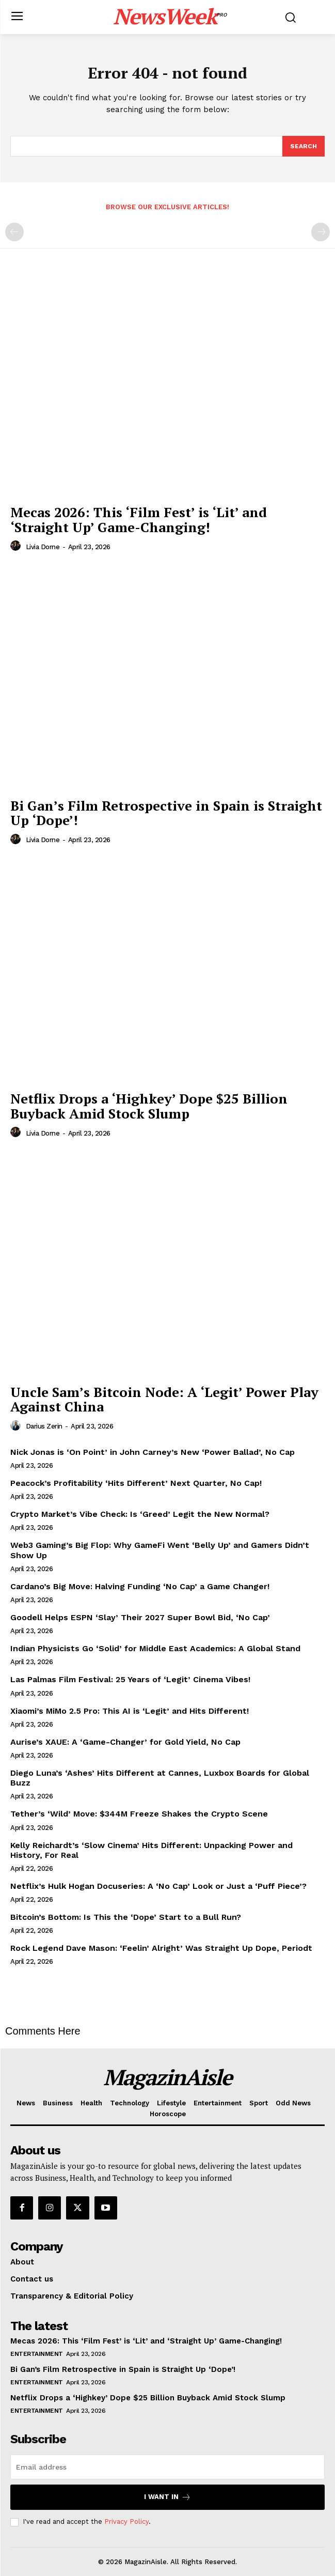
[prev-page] (14, 232)
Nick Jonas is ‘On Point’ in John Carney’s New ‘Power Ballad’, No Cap (152, 1452)
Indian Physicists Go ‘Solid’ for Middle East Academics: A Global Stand (155, 1648)
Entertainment (36, 2353)
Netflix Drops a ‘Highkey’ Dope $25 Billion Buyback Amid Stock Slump (149, 1106)
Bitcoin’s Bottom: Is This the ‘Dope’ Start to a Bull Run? (125, 1917)
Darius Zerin (44, 1426)
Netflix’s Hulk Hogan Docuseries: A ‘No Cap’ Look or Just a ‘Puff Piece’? (158, 1886)
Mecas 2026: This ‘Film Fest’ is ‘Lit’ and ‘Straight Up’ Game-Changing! (138, 519)
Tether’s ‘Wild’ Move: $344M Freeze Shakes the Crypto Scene (139, 1814)
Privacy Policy (126, 2521)
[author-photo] (17, 546)
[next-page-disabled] (320, 232)
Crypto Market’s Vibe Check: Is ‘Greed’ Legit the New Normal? (139, 1514)
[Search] (303, 146)
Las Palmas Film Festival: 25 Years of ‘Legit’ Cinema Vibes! (130, 1679)
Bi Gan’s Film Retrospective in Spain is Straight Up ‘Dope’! (166, 813)
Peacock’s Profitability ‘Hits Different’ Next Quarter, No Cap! (136, 1483)
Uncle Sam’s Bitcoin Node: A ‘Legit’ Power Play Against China (164, 1399)
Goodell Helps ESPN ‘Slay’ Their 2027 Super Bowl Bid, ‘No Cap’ (140, 1617)
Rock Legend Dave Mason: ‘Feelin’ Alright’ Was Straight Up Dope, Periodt (161, 1948)
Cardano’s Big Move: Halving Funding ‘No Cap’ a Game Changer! (139, 1586)
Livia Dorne (43, 547)
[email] (167, 2467)
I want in (167, 2497)
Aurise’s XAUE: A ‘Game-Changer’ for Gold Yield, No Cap (125, 1742)
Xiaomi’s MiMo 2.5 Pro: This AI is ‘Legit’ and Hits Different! (129, 1711)
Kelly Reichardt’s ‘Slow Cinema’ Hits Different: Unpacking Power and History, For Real (151, 1850)
